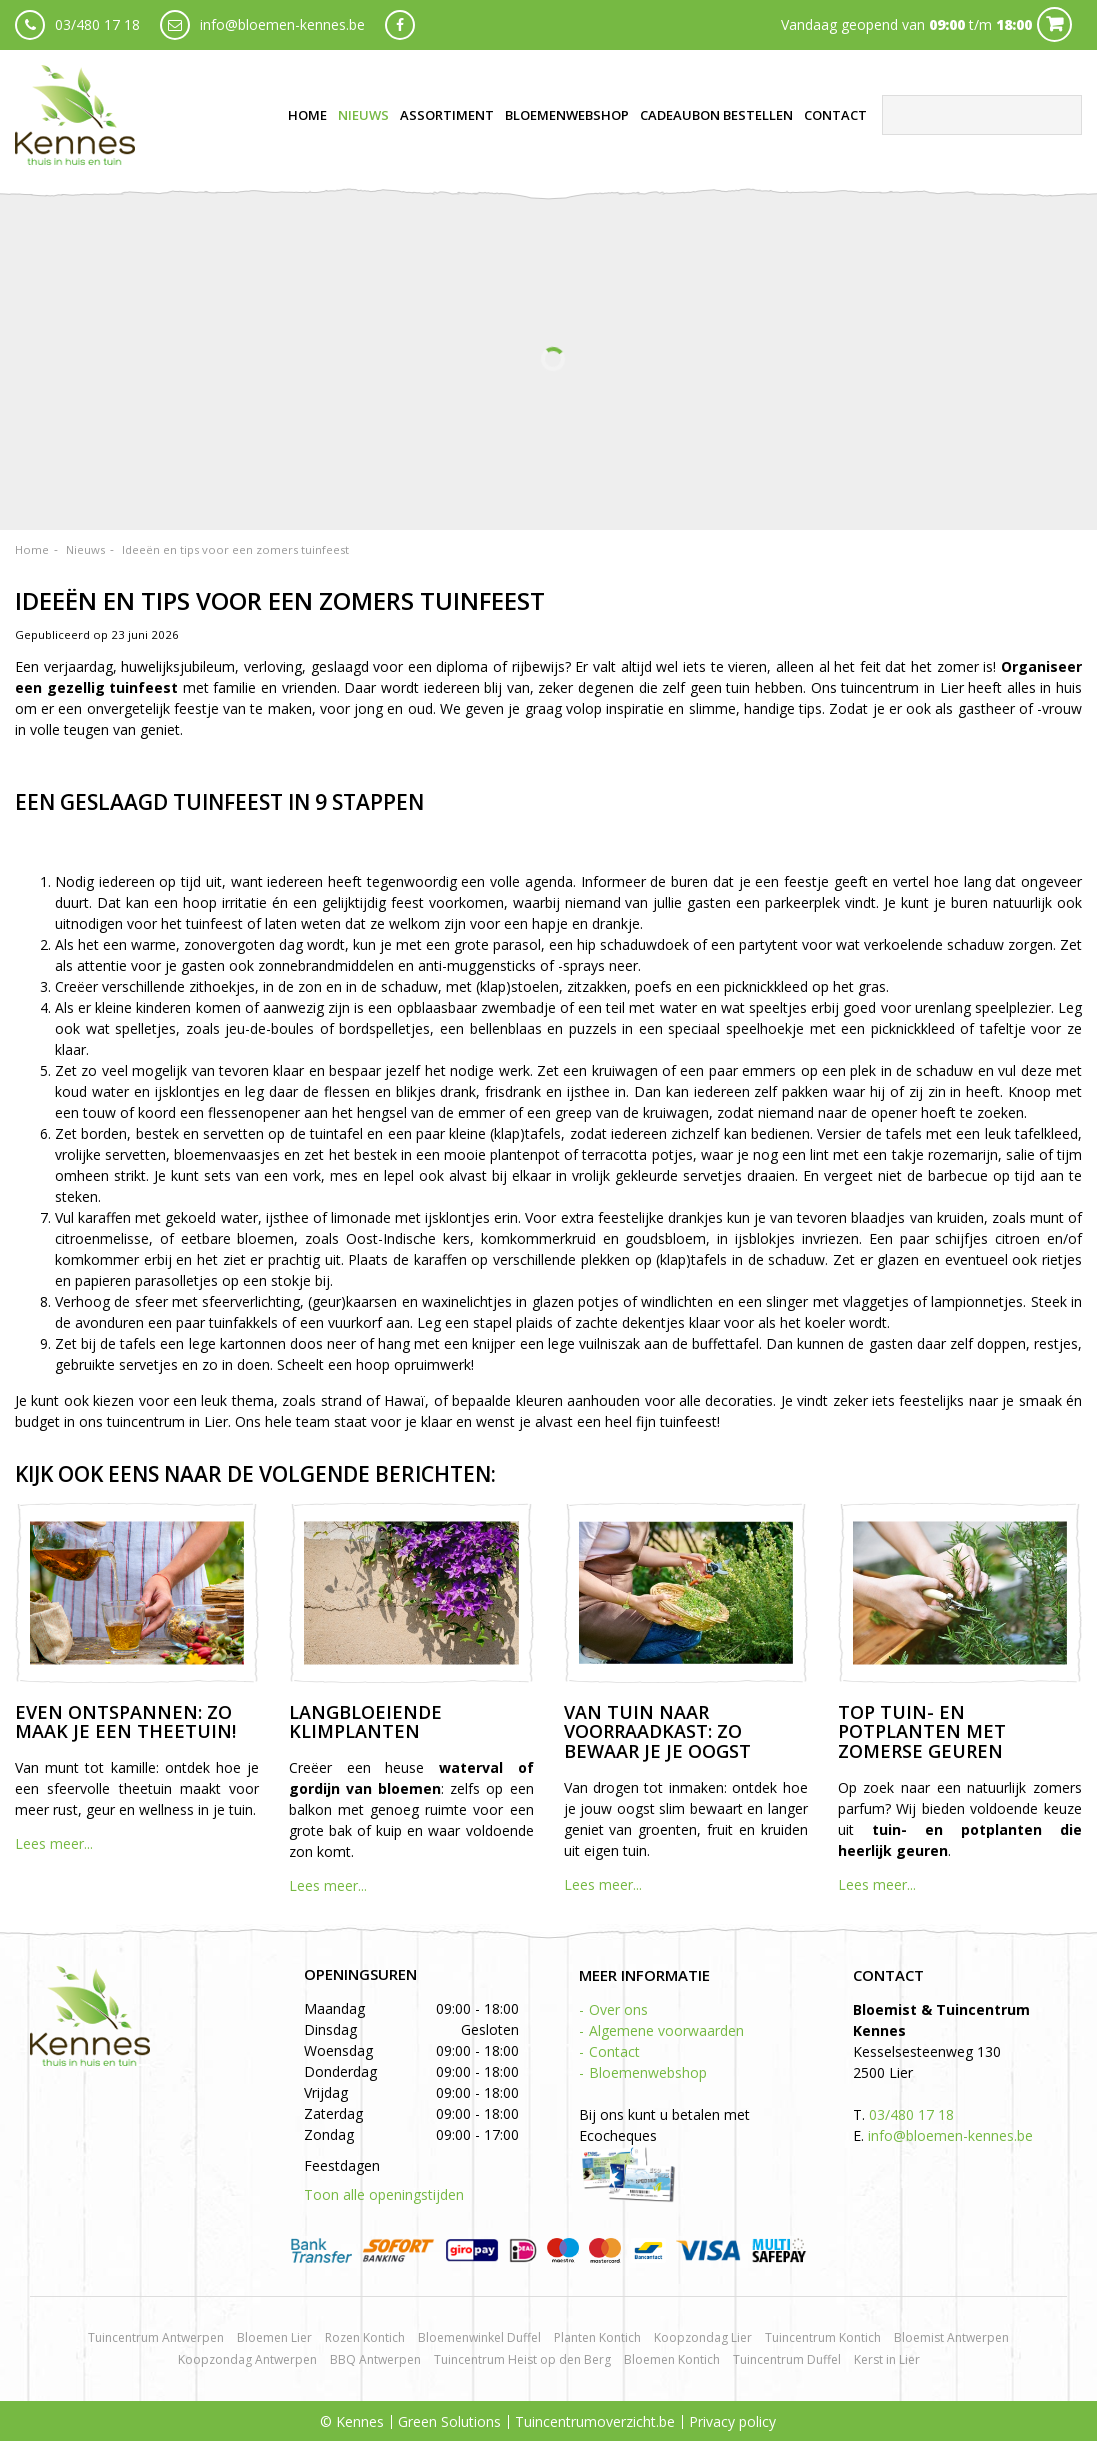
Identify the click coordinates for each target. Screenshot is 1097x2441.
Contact (614, 2051)
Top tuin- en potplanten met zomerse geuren (922, 1732)
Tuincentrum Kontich (823, 2337)
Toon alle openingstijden (384, 2194)
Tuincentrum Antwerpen (156, 2337)
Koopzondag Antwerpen (247, 2359)
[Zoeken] (982, 115)
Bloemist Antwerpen (951, 2337)
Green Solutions (449, 2421)
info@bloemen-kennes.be (282, 24)
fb (400, 25)
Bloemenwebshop (648, 2072)
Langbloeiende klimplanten (365, 1722)
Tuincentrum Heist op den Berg (522, 2359)
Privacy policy (732, 2421)
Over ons (618, 2009)
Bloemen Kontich (672, 2359)
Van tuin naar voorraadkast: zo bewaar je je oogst (657, 1732)
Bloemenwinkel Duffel (479, 2337)
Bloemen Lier (274, 2337)
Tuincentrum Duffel (787, 2359)
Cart (1054, 24)
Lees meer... (54, 1843)
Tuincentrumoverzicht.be (595, 2421)
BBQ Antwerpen (375, 2359)
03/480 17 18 (97, 24)
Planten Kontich (597, 2337)
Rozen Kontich (365, 2337)
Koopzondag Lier (703, 2337)
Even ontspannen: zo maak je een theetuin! (125, 1722)
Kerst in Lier (887, 2359)
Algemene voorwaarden (666, 2030)
